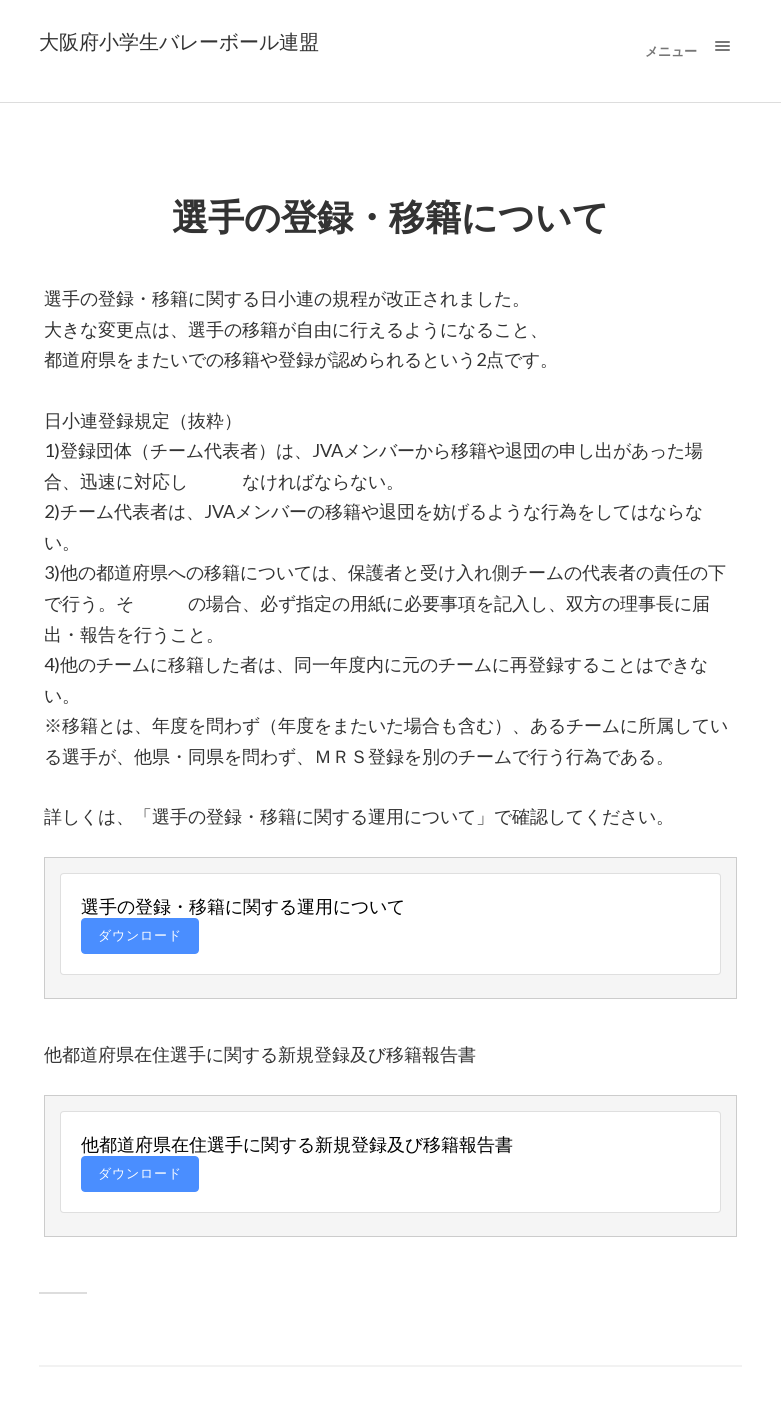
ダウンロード (140, 935)
